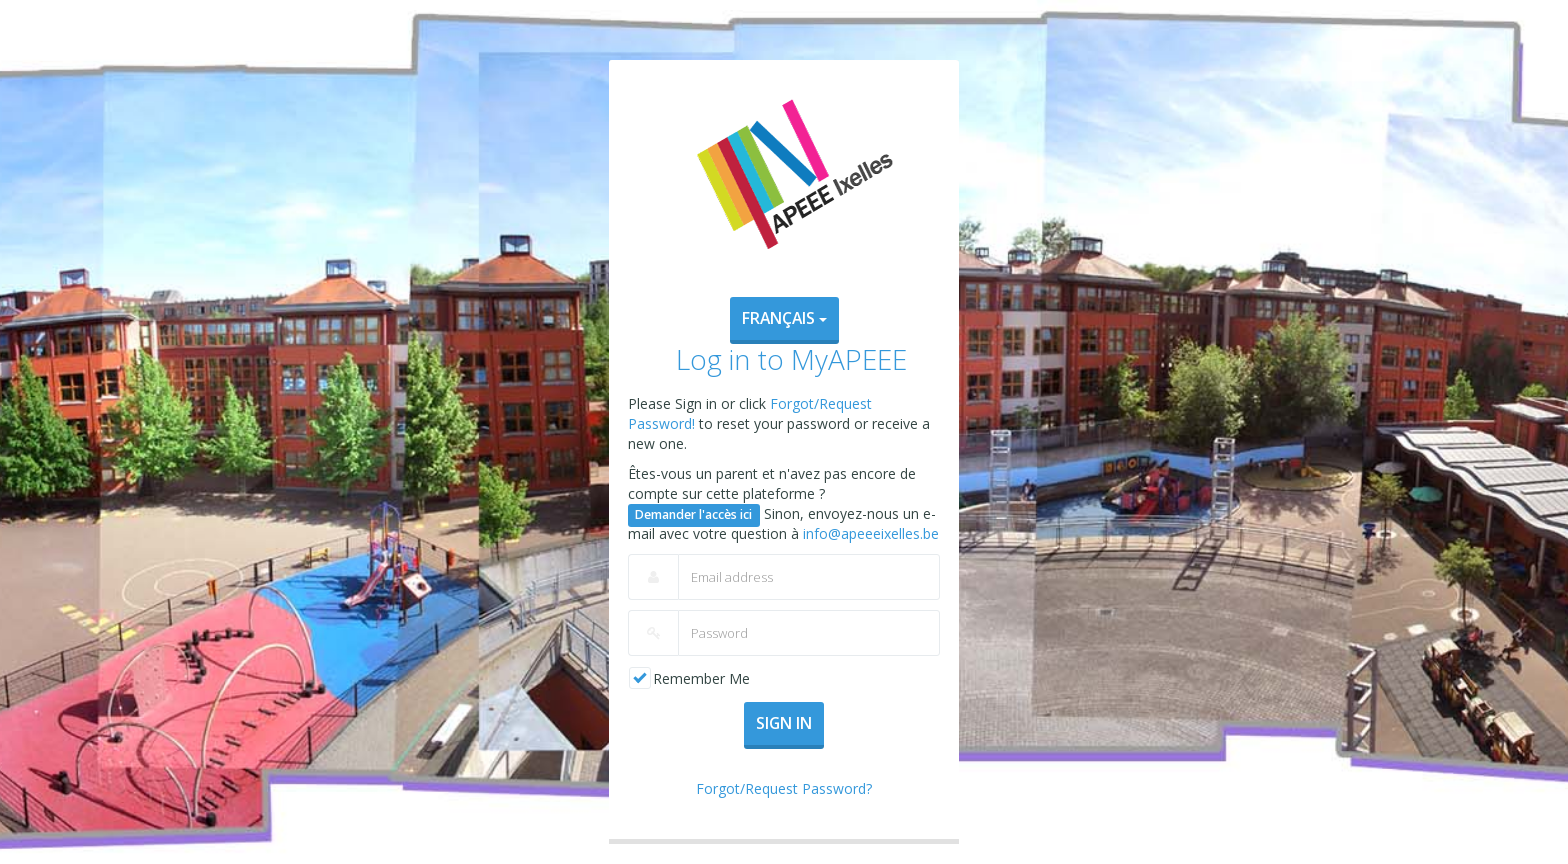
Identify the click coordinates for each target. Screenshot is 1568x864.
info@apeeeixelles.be (871, 533)
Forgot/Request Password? (784, 788)
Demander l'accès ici (693, 514)
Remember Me (701, 678)
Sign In (784, 723)
